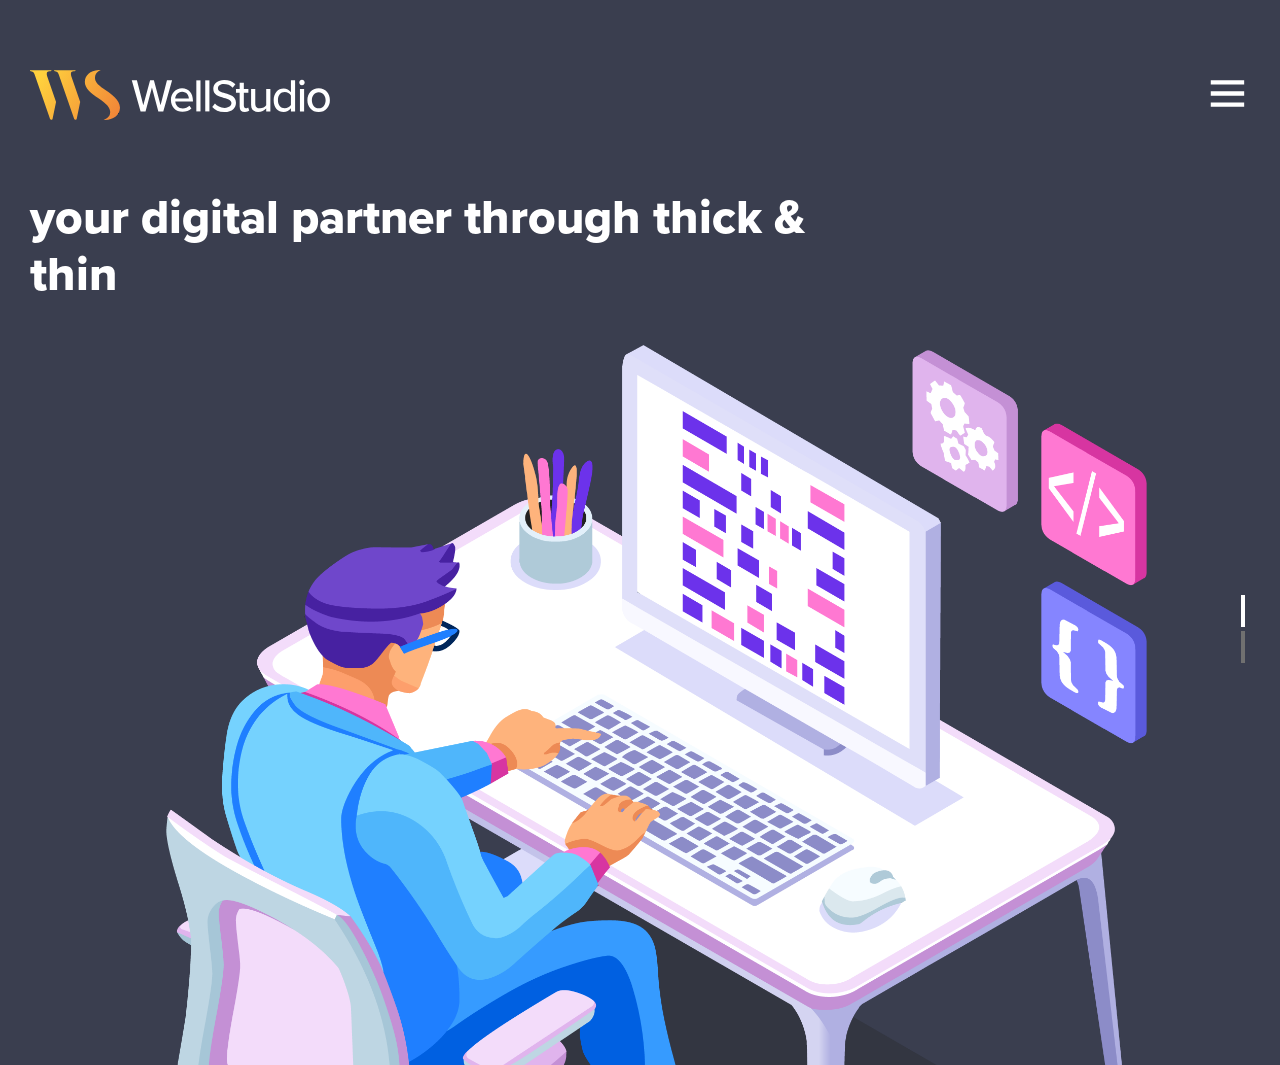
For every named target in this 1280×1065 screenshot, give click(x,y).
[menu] (1227, 93)
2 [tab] (1243, 647)
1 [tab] (1243, 611)
